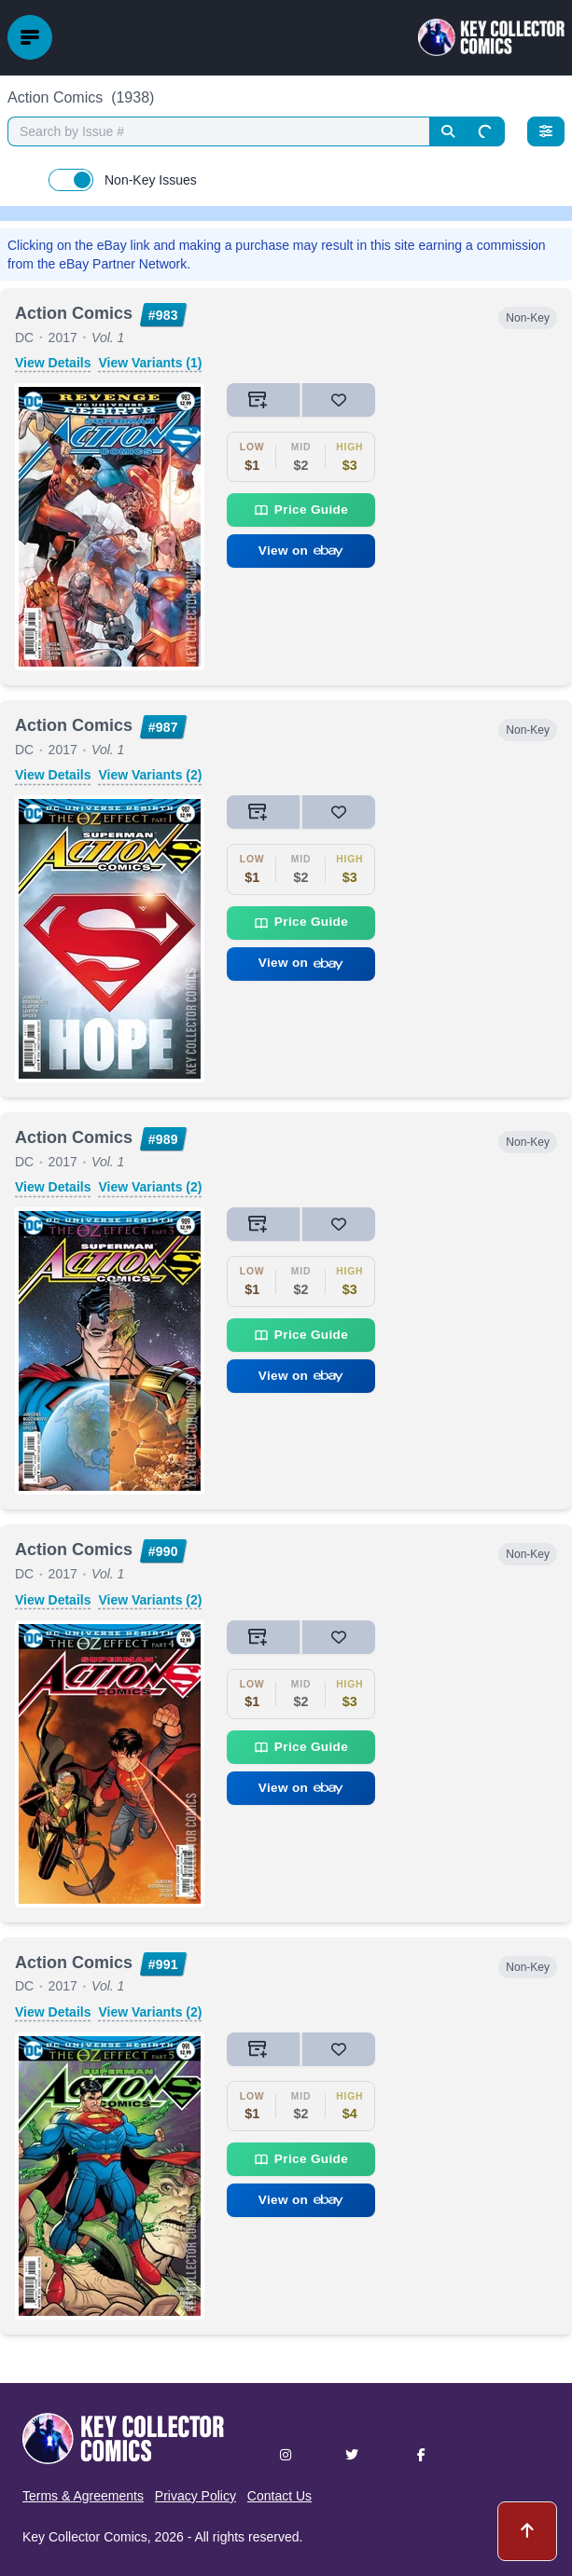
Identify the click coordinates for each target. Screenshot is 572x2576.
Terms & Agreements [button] (83, 2495)
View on (301, 551)
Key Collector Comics (84, 2536)
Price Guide (301, 510)
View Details (53, 362)
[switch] (71, 180)
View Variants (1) (150, 362)
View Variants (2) (150, 774)
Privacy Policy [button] (195, 2495)
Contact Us (279, 2495)
